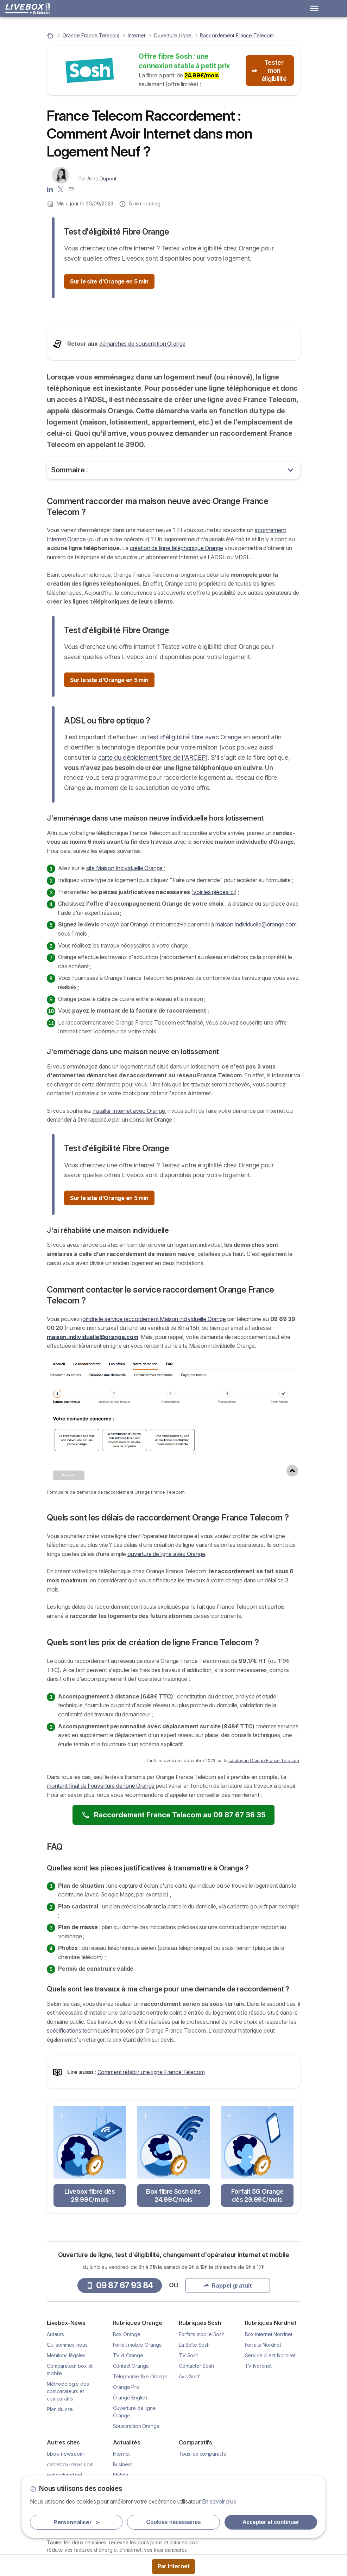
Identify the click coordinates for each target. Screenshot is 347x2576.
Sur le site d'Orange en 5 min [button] (109, 281)
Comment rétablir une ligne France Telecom (151, 2153)
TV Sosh (188, 2437)
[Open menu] (314, 8)
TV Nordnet (258, 2447)
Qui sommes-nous (67, 2426)
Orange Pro (126, 2469)
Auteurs (55, 2416)
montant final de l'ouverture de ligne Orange (100, 1867)
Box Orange (126, 2416)
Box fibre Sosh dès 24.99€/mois (173, 2277)
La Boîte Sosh (194, 2426)
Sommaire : (69, 551)
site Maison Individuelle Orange (124, 949)
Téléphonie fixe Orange (140, 2458)
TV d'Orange (128, 2437)
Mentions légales (66, 2437)
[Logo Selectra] (27, 8)
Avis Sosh (190, 2458)
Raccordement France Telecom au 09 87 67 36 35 (173, 1896)
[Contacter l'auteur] (71, 188)
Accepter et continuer (270, 2522)
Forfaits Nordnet (263, 2426)
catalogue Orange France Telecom (263, 1842)
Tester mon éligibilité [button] (269, 70)
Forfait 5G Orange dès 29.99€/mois (257, 2277)
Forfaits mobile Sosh (202, 2416)
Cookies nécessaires (173, 2522)
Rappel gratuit (227, 2367)
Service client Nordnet (270, 2437)
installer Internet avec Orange (129, 1192)
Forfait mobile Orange (137, 2426)
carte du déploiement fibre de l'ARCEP (152, 839)
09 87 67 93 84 (119, 2367)
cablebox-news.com (70, 2546)
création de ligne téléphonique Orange (176, 629)
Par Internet (174, 2566)
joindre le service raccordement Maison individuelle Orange (153, 1400)
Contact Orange (131, 2447)
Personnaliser (76, 2522)
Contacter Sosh (196, 2447)
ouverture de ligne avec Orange (166, 1635)
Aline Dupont (101, 178)
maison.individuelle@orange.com (256, 1005)
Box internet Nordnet (268, 2416)
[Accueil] (51, 35)
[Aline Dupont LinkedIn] (50, 188)
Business (123, 2546)
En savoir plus (219, 2501)
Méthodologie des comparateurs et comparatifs (68, 2472)
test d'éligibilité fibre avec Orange (194, 818)
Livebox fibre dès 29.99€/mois (89, 2277)
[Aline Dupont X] (60, 188)
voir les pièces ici (214, 973)
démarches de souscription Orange (142, 424)
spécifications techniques (78, 2112)
